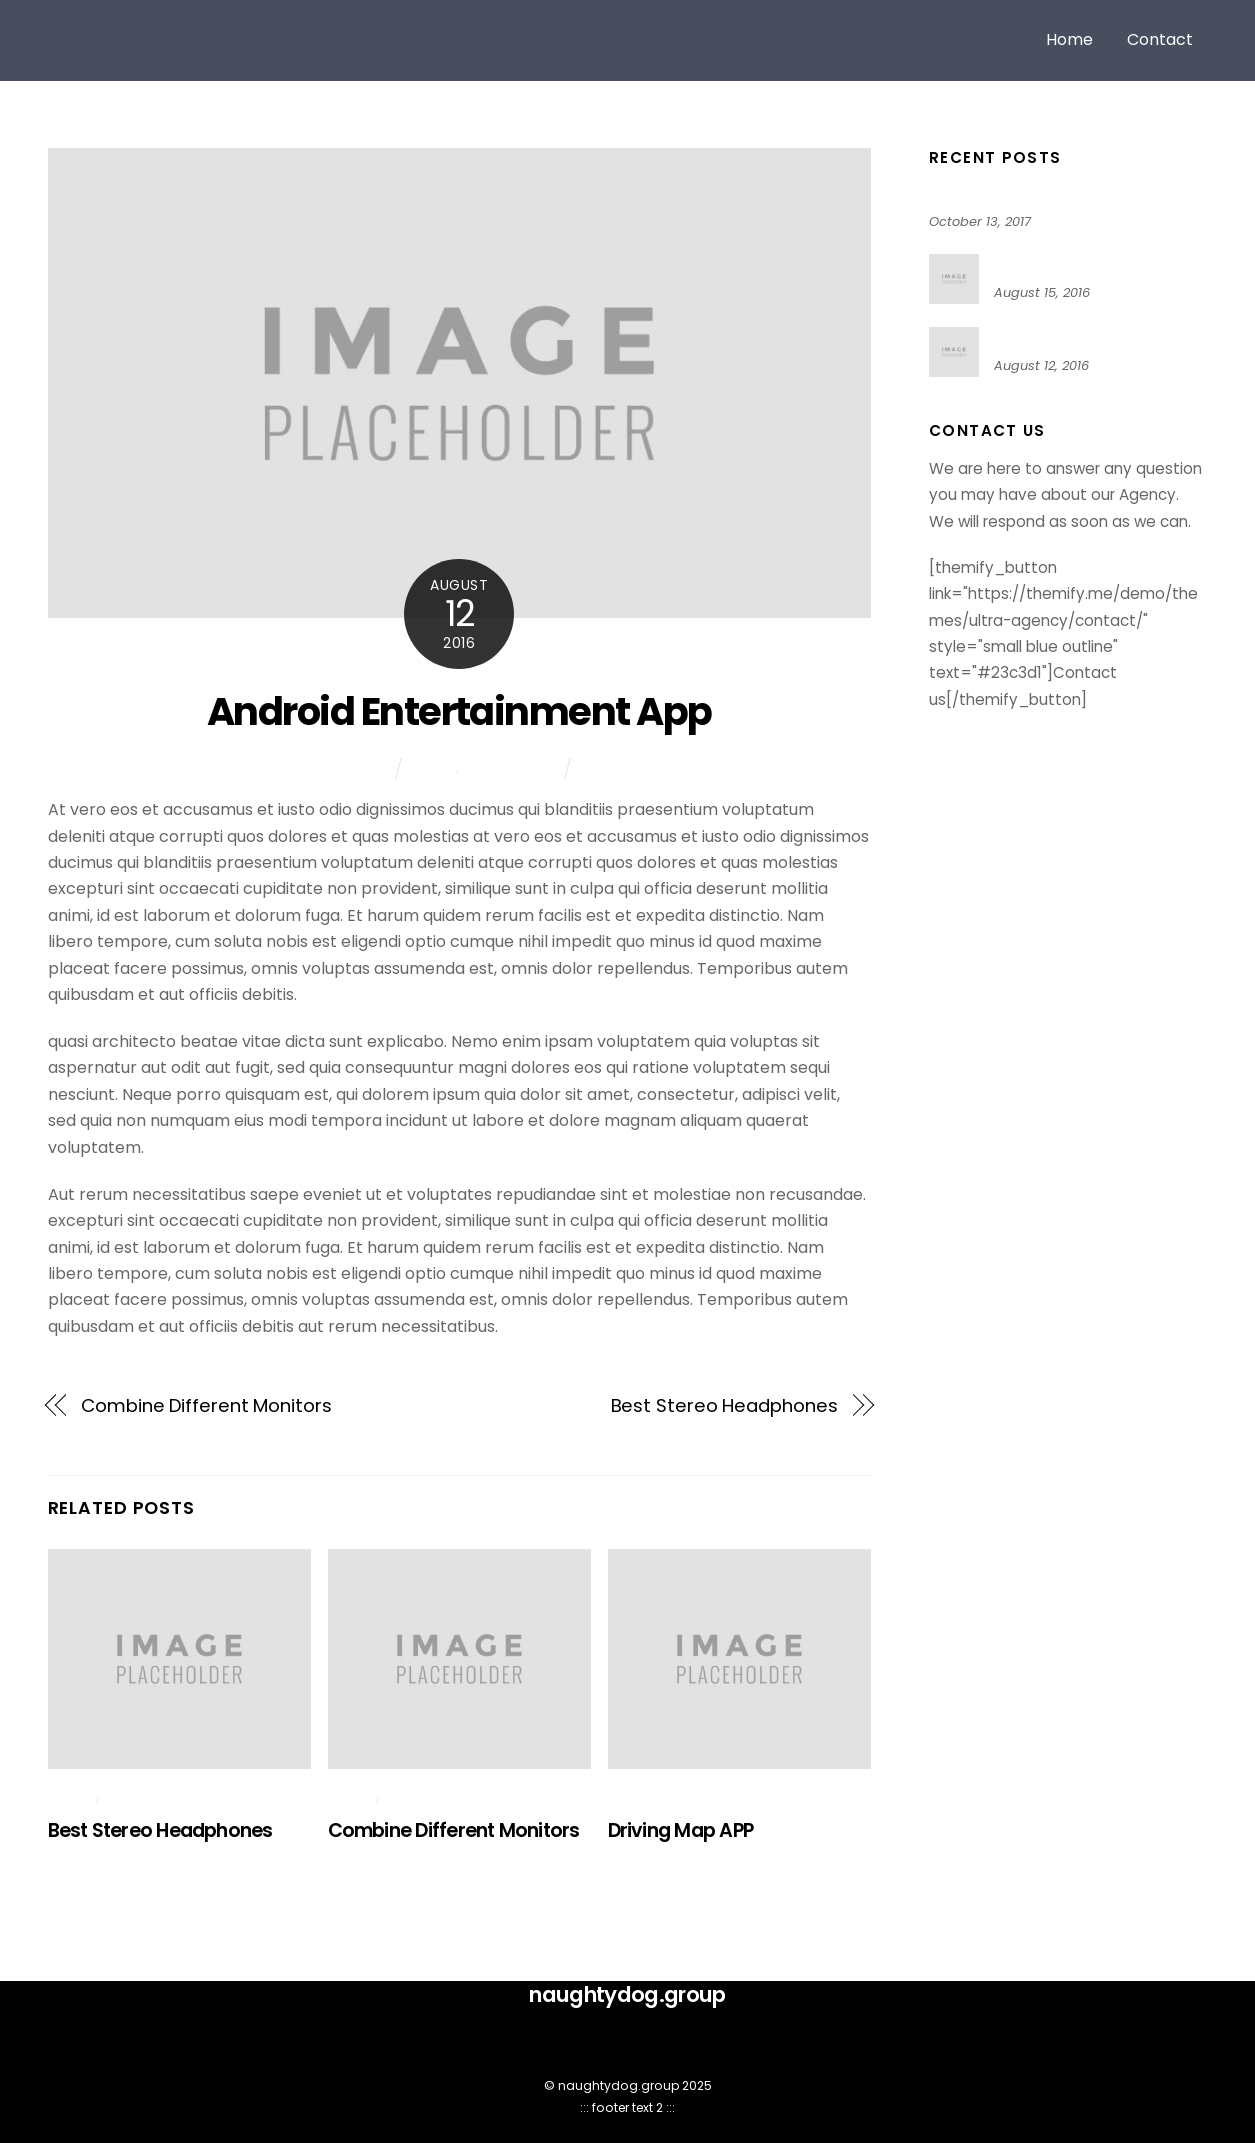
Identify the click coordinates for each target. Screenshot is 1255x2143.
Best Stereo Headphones (724, 1405)
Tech (604, 767)
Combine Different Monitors (206, 1405)
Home (1069, 39)
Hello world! (971, 193)
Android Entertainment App (459, 711)
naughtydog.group (618, 2085)
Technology (509, 767)
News (435, 767)
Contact (1160, 39)
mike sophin (341, 768)
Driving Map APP (680, 1830)
